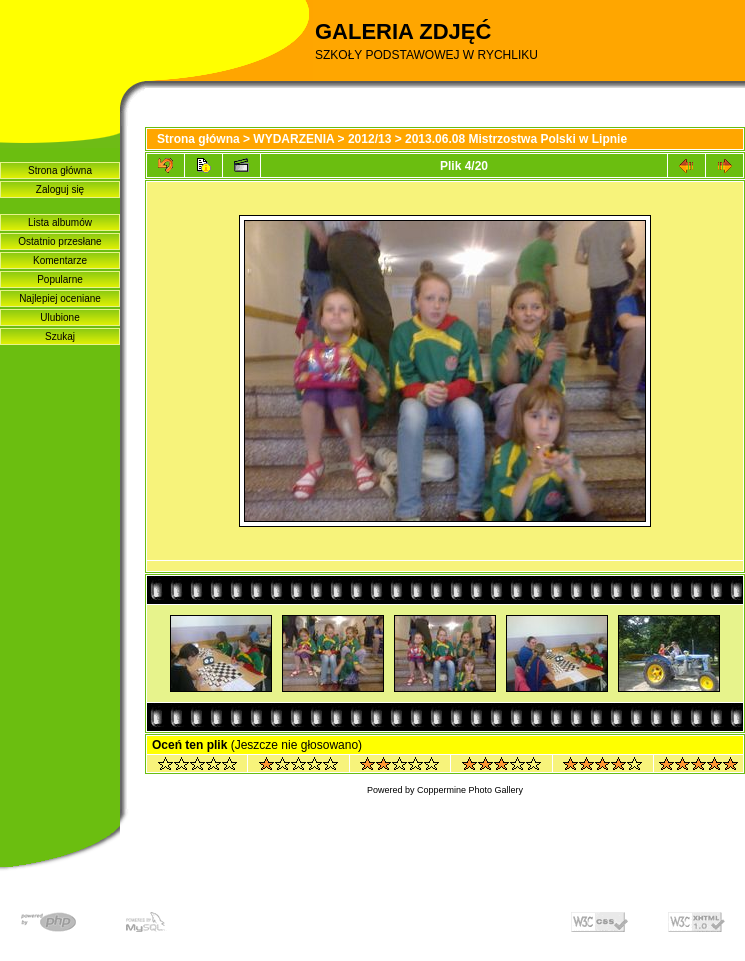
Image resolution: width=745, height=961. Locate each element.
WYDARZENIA (293, 139)
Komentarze (60, 260)
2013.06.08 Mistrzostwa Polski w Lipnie (516, 139)
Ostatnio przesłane (59, 241)
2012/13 (369, 139)
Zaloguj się (60, 189)
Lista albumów (60, 222)
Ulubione (59, 317)
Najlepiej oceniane (60, 298)
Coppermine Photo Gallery (470, 790)
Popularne (60, 279)
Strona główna (60, 170)
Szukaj (60, 336)
